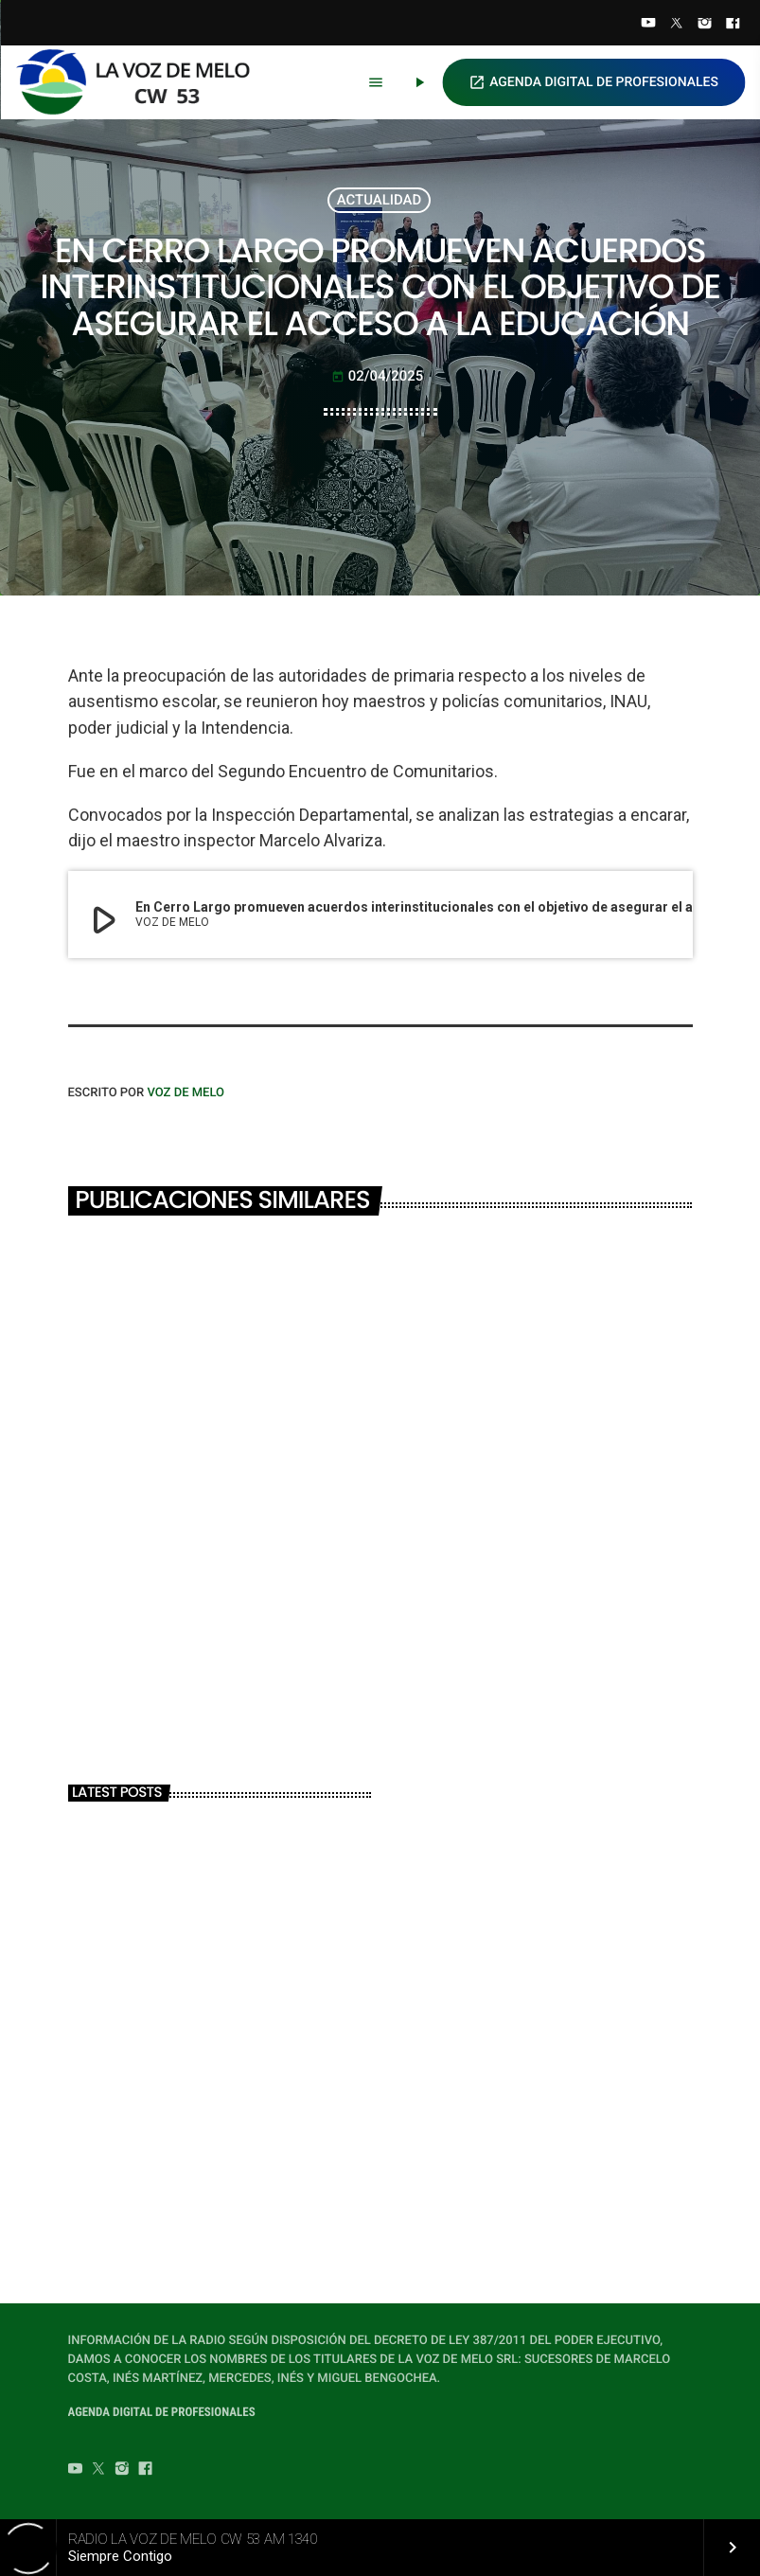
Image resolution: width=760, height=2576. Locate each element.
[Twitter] (676, 24)
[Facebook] (732, 24)
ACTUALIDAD (379, 199)
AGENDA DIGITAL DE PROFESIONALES (593, 82)
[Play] (419, 82)
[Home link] (141, 82)
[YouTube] (648, 24)
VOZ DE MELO (185, 1093)
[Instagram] (705, 24)
